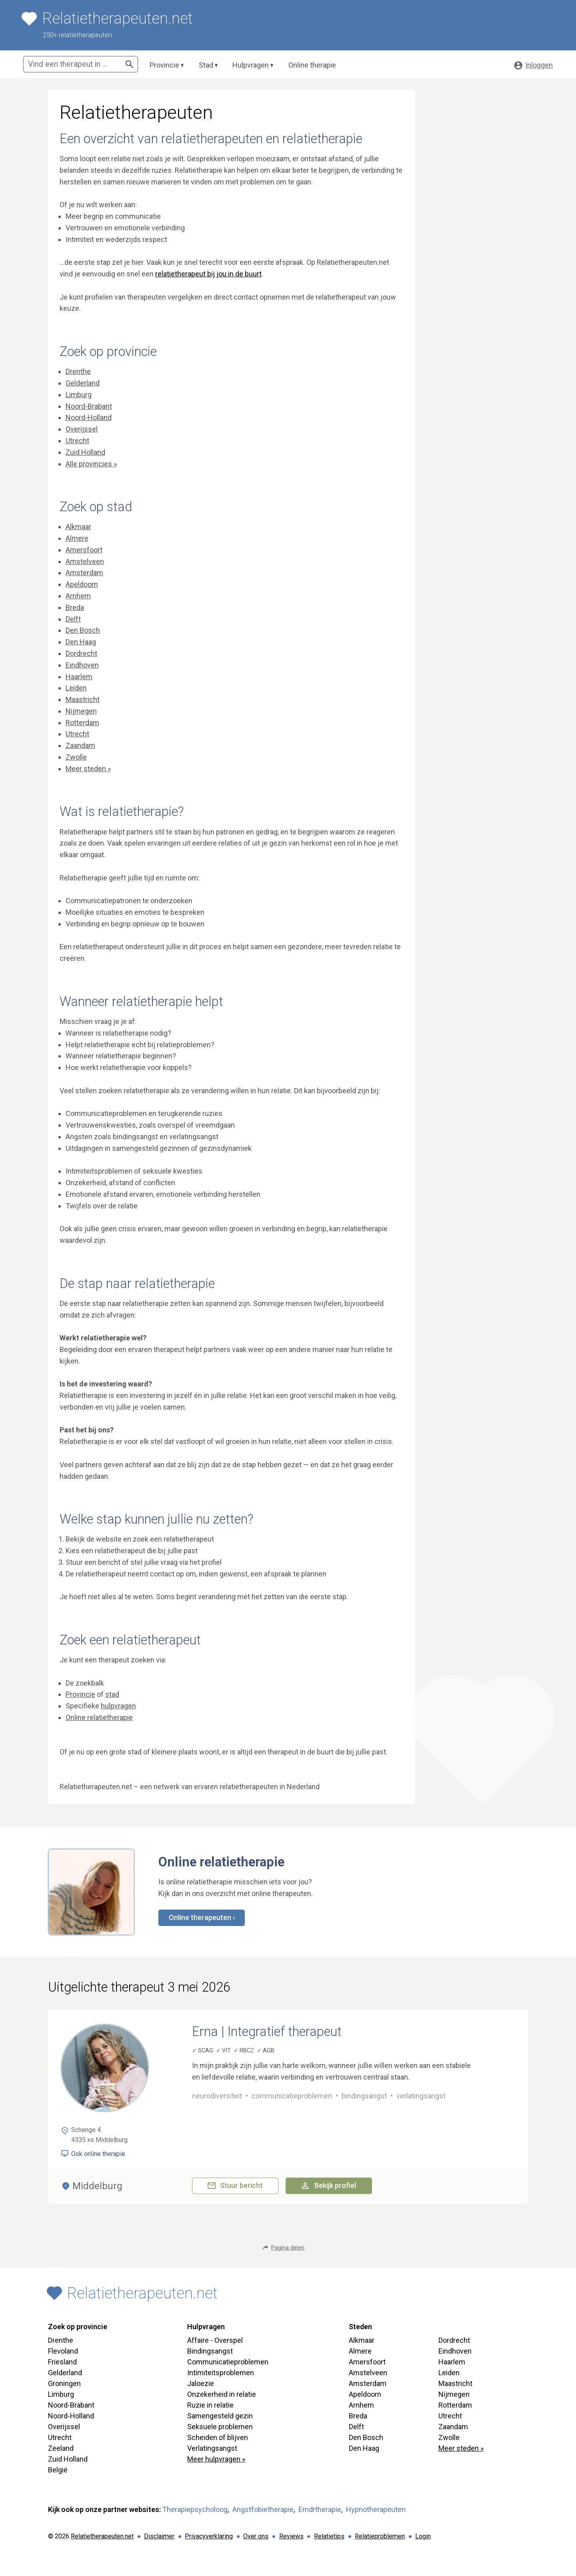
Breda (75, 607)
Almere (77, 538)
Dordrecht (81, 653)
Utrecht (77, 440)
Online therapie (312, 65)
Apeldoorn (82, 584)
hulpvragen (118, 1706)
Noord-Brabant (89, 406)
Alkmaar (78, 526)
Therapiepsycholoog (195, 2509)
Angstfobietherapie (263, 2509)
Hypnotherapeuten (376, 2509)
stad (112, 1694)
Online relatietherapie (99, 1717)
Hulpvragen (250, 65)
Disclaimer (159, 2536)
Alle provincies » (91, 464)
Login (423, 2536)
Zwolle (76, 757)
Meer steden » (88, 768)
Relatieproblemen (380, 2536)
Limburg (79, 394)
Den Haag (81, 642)
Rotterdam (82, 722)
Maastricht (83, 699)
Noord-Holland (89, 417)
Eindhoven (82, 665)
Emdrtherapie (319, 2509)
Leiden (76, 688)
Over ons (255, 2536)
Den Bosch (83, 630)
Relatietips (329, 2536)
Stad (206, 65)
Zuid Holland (85, 452)
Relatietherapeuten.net (102, 2536)
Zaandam (80, 745)
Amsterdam (84, 572)
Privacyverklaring (209, 2536)
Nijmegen (81, 711)
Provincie (164, 65)
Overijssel (82, 429)
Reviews (291, 2536)
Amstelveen (85, 561)
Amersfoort (84, 550)
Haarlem (79, 676)
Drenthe (78, 371)
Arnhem (78, 596)
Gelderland (83, 383)
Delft (73, 619)
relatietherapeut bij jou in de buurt (208, 274)
